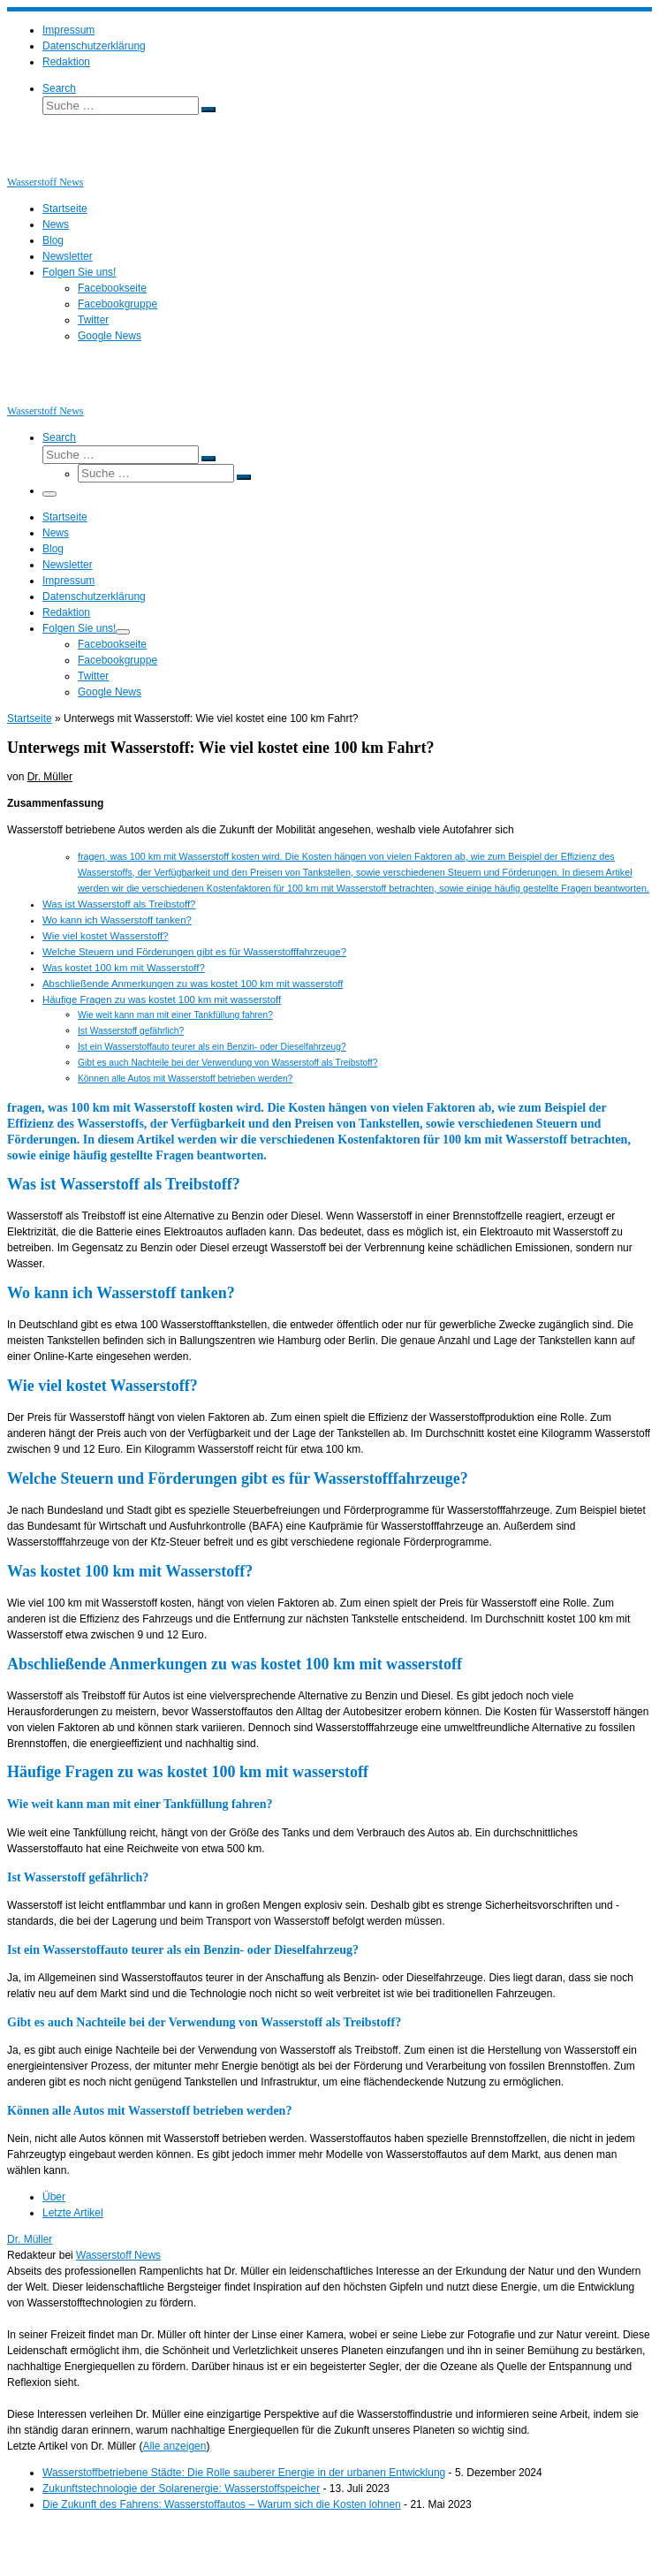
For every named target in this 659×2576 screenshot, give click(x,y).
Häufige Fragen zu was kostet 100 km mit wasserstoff (161, 999)
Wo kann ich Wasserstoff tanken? (117, 920)
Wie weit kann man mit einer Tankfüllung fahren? (175, 1015)
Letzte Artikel (72, 2213)
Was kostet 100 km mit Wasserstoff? (123, 967)
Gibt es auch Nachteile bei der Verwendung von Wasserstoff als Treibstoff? (227, 1063)
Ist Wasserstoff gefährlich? (131, 1031)
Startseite (29, 718)
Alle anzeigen (174, 2446)
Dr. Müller (49, 777)
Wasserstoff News (118, 2255)
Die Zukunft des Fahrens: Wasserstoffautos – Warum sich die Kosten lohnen (221, 2504)
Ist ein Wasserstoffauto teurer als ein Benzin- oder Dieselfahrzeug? (212, 1047)
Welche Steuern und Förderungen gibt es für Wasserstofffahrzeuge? (194, 951)
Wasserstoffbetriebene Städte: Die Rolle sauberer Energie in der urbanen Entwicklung (243, 2472)
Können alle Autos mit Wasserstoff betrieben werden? (185, 1078)
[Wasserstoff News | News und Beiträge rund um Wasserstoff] (29, 166)
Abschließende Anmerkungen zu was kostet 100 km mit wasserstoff (192, 983)
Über (53, 2197)
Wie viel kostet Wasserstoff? (105, 936)
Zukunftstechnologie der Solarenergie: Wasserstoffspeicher (181, 2488)
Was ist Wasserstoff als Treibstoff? (118, 904)
